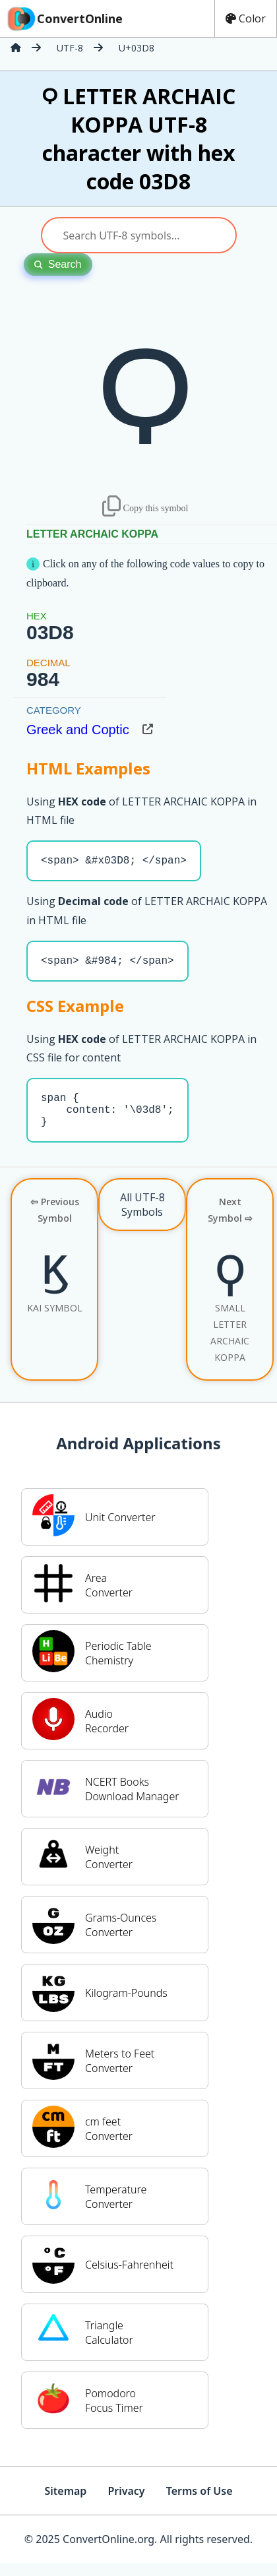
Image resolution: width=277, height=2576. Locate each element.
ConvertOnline (64, 18)
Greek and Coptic (77, 729)
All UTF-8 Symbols (142, 1217)
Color (246, 18)
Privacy (126, 2504)
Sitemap (65, 2504)
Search (58, 264)
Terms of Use (199, 2504)
